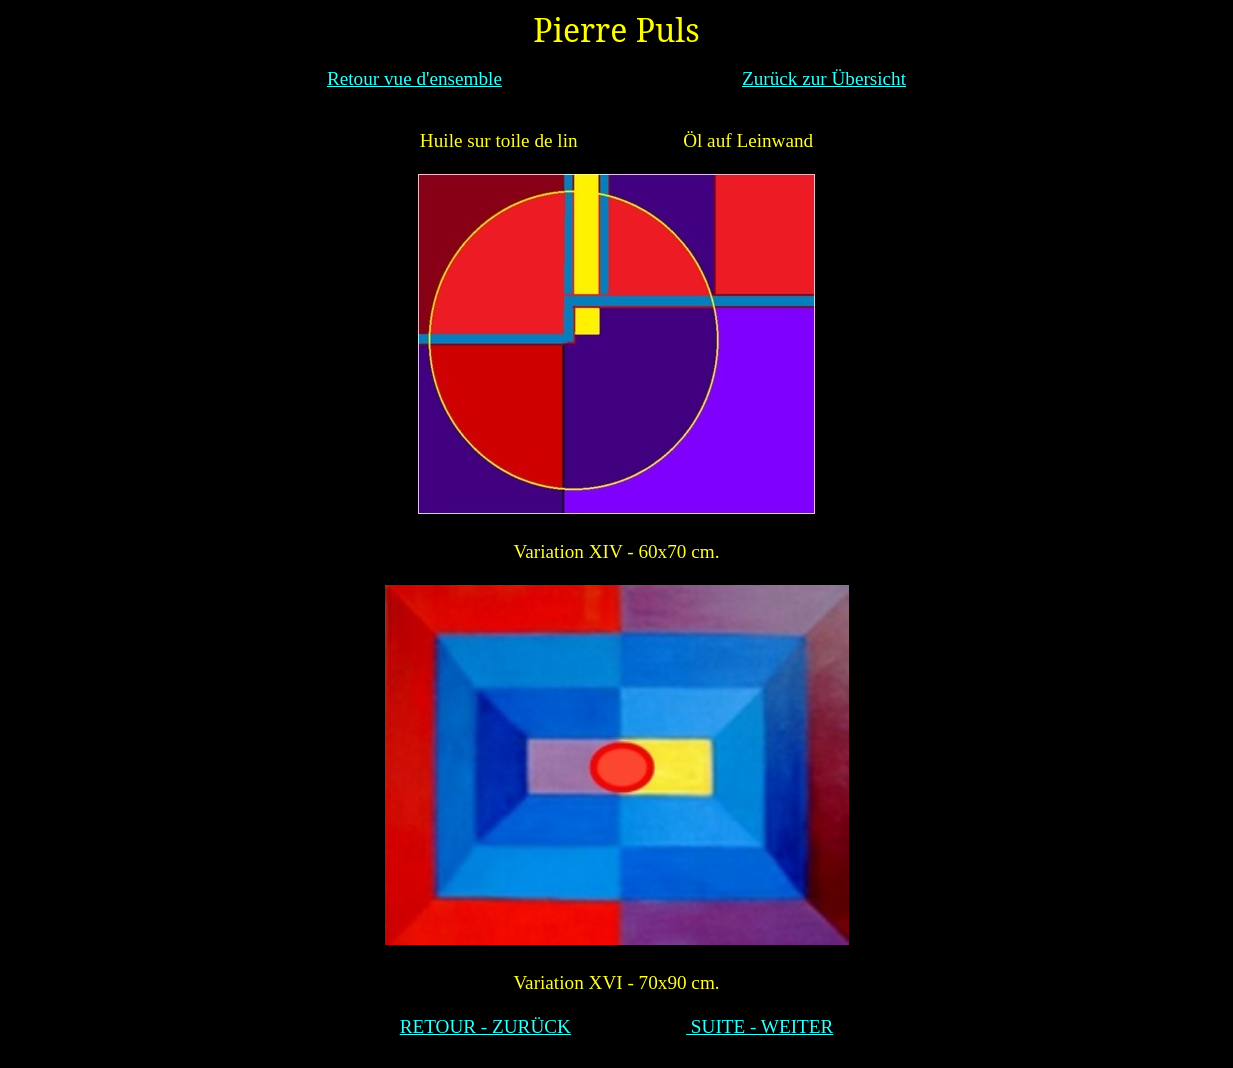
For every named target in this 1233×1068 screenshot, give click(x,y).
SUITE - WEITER (759, 1026)
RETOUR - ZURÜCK (485, 1026)
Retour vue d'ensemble (414, 78)
